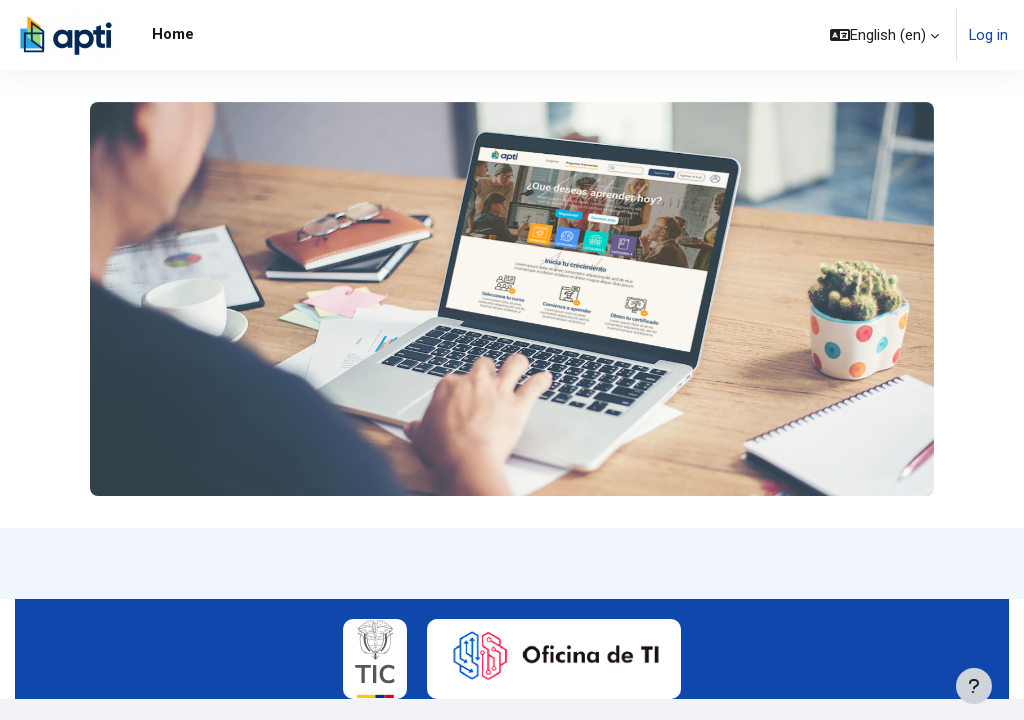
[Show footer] (974, 686)
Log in (988, 35)
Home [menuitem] (173, 34)
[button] (884, 35)
